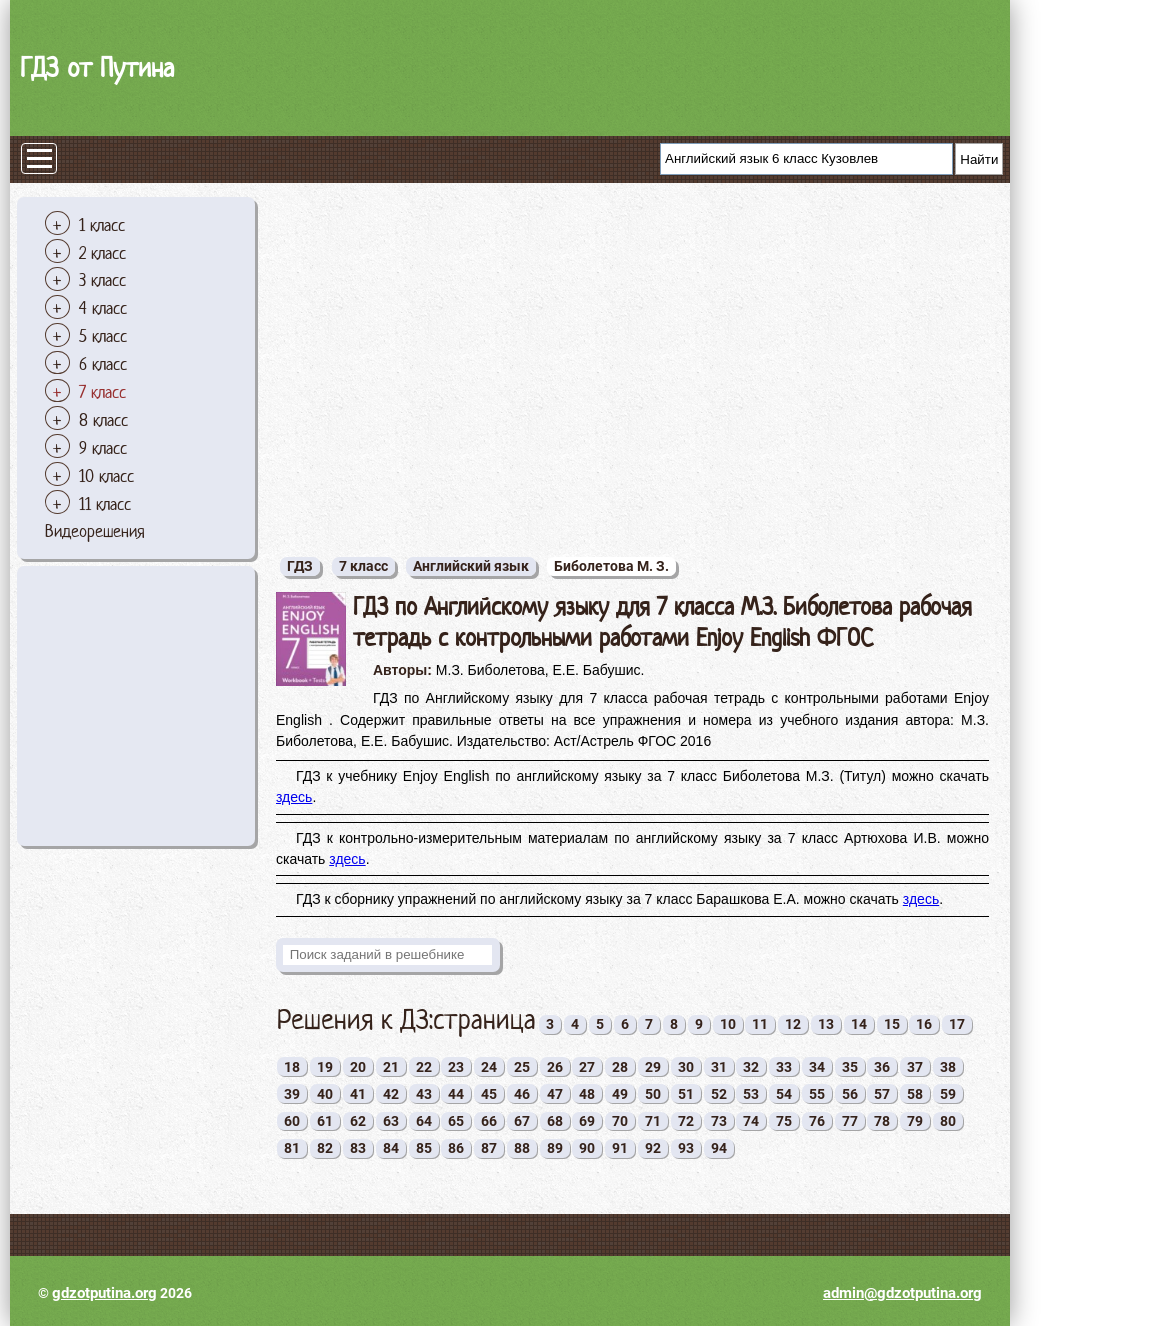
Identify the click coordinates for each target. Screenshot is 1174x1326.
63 (391, 1121)
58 (915, 1094)
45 (489, 1094)
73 (719, 1121)
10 (728, 1024)
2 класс (102, 253)
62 (358, 1121)
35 (850, 1067)
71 (653, 1121)
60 (292, 1121)
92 (653, 1148)
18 (292, 1067)
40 (325, 1094)
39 (292, 1094)
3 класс (102, 280)
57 (882, 1094)
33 (784, 1067)
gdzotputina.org (104, 1293)
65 (456, 1121)
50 (653, 1094)
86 (456, 1148)
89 (555, 1148)
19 (325, 1067)
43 (424, 1094)
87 (489, 1148)
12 (793, 1024)
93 (686, 1148)
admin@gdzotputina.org (902, 1293)
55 (817, 1094)
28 (620, 1067)
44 (456, 1094)
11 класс (105, 504)
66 (489, 1121)
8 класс (103, 420)
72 (686, 1121)
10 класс (106, 476)
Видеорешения (95, 531)
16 (924, 1024)
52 (719, 1094)
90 (587, 1148)
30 (686, 1067)
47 (555, 1094)
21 (391, 1067)
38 (948, 1067)
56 (850, 1094)
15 (892, 1024)
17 (957, 1024)
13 (826, 1024)
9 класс (103, 448)
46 (522, 1094)
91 (620, 1148)
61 (325, 1121)
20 (358, 1067)
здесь (294, 797)
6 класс (103, 364)
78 (882, 1121)
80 (948, 1121)
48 (587, 1094)
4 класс (103, 308)
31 (719, 1067)
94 (719, 1148)
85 (424, 1148)
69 (587, 1121)
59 (948, 1094)
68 (555, 1121)
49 (620, 1094)
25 (522, 1067)
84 (391, 1148)
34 (817, 1067)
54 (784, 1094)
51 (686, 1094)
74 (751, 1121)
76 (817, 1121)
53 (751, 1094)
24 (489, 1067)
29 (653, 1067)
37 (915, 1067)
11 (760, 1024)
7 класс (102, 392)
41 (358, 1094)
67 (522, 1121)
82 (325, 1148)
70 (620, 1121)
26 (555, 1067)
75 (784, 1121)
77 (850, 1121)
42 (391, 1094)
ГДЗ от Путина (97, 67)
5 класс (103, 336)
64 (424, 1121)
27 (587, 1067)
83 (358, 1148)
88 (522, 1148)
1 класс (102, 225)
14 (859, 1024)
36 (882, 1067)
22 (424, 1067)
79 (915, 1121)
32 (751, 1067)
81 (292, 1148)
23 (456, 1067)
